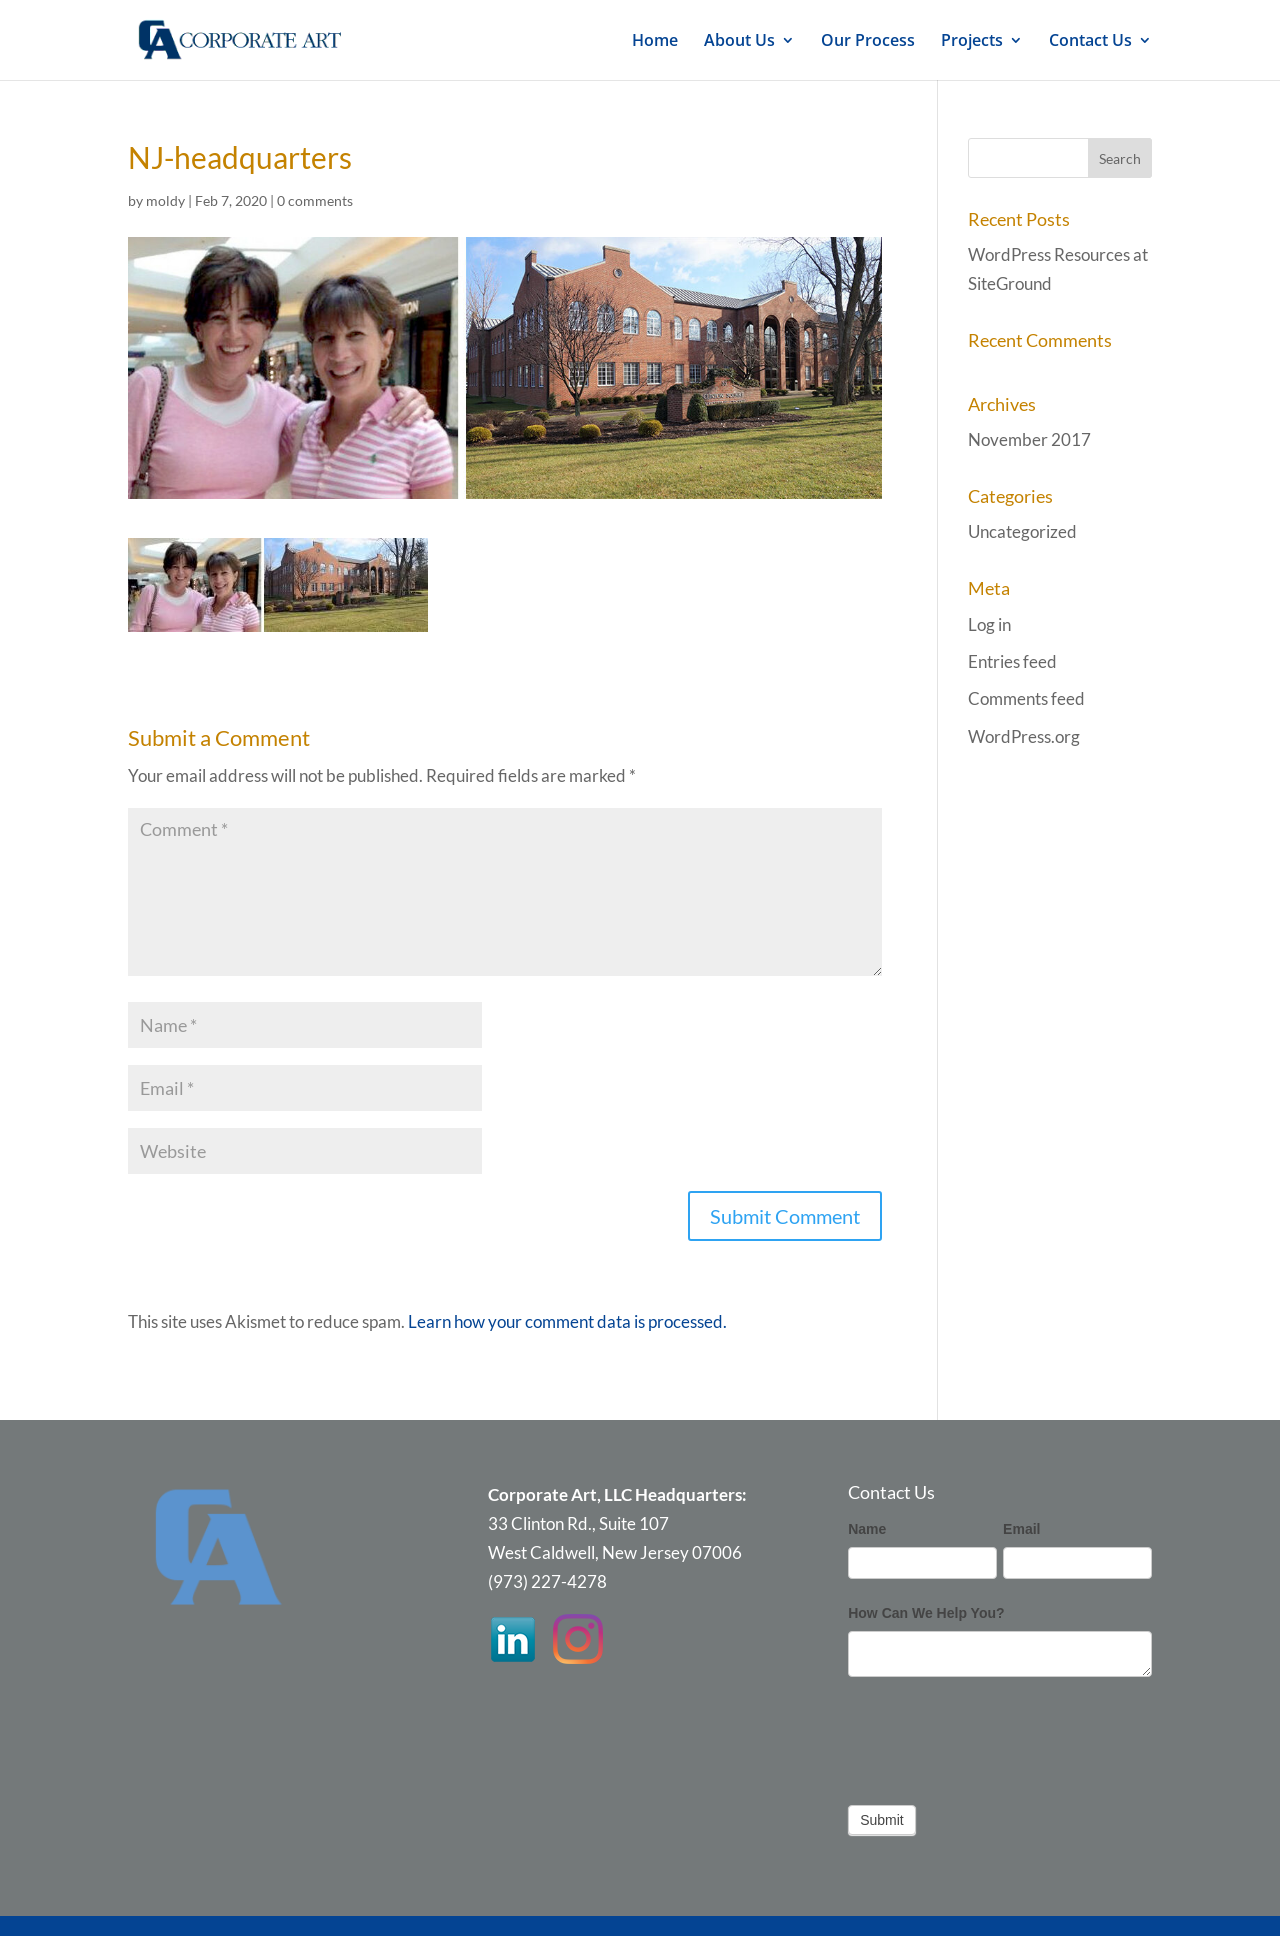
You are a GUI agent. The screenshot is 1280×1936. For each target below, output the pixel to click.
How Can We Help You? (926, 1613)
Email (1021, 1529)
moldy (165, 200)
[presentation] (1000, 1736)
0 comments (315, 200)
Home (655, 42)
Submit (882, 1820)
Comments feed (1026, 698)
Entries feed (1012, 661)
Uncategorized (1022, 531)
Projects (972, 42)
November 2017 (1029, 439)
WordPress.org (1024, 736)
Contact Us (1090, 42)
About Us (739, 42)
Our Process (868, 42)
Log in (989, 624)
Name (867, 1529)
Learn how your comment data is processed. (567, 1321)
